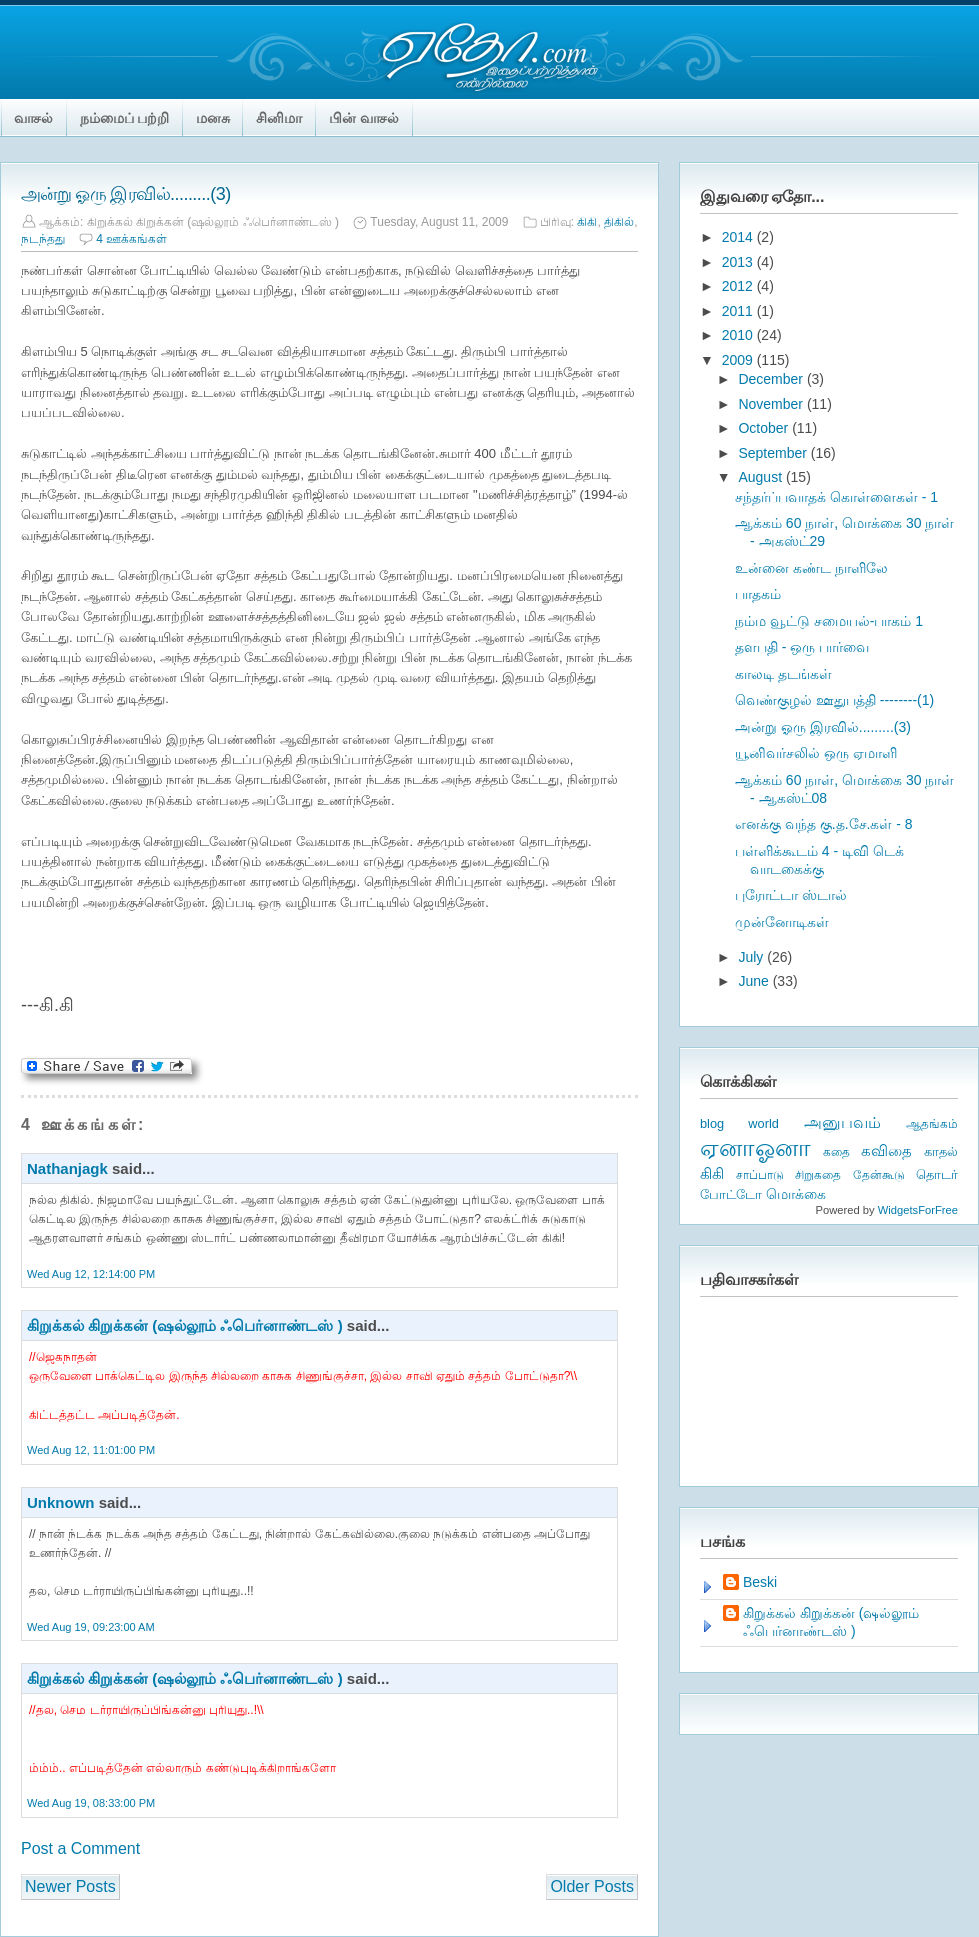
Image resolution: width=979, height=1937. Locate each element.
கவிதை (886, 1151)
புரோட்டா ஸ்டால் (791, 895)
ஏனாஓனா (755, 1147)
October (765, 428)
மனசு (213, 118)
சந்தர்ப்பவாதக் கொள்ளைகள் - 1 (836, 497)
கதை (836, 1152)
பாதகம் (758, 594)
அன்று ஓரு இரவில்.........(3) (126, 194)
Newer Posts (70, 1886)
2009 (739, 360)
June (755, 981)
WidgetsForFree (918, 1210)
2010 (739, 335)
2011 (739, 311)
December (772, 379)
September (774, 453)
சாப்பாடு (760, 1175)
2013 (739, 262)
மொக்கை (796, 1194)
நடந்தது (43, 239)
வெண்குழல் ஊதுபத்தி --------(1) (834, 700)
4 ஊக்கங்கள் (131, 239)
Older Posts (592, 1886)
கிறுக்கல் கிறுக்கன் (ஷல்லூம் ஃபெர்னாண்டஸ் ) (185, 1325)
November (772, 404)
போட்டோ (731, 1195)
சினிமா (279, 118)
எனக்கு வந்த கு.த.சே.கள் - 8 (824, 824)
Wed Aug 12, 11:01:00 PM (91, 1450)
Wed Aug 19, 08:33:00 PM (91, 1803)
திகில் (619, 222)
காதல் (941, 1151)
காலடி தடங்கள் (783, 674)
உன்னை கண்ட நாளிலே (811, 568)
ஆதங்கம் (932, 1124)
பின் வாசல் (364, 118)
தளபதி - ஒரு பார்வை (802, 647)
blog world (739, 1123)
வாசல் (34, 118)
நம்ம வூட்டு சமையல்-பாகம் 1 (829, 621)
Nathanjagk (67, 1168)
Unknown (61, 1502)
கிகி (587, 222)
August (761, 477)
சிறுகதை (818, 1175)
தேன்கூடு (879, 1175)
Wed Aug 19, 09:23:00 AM (91, 1627)
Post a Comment (80, 1848)
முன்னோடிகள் (782, 922)
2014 (739, 237)
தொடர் (937, 1174)
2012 (739, 286)
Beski (760, 1582)
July (752, 957)
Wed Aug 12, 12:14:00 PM (91, 1274)
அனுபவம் (842, 1122)
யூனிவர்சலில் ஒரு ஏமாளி (816, 753)
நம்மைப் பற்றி (124, 118)
